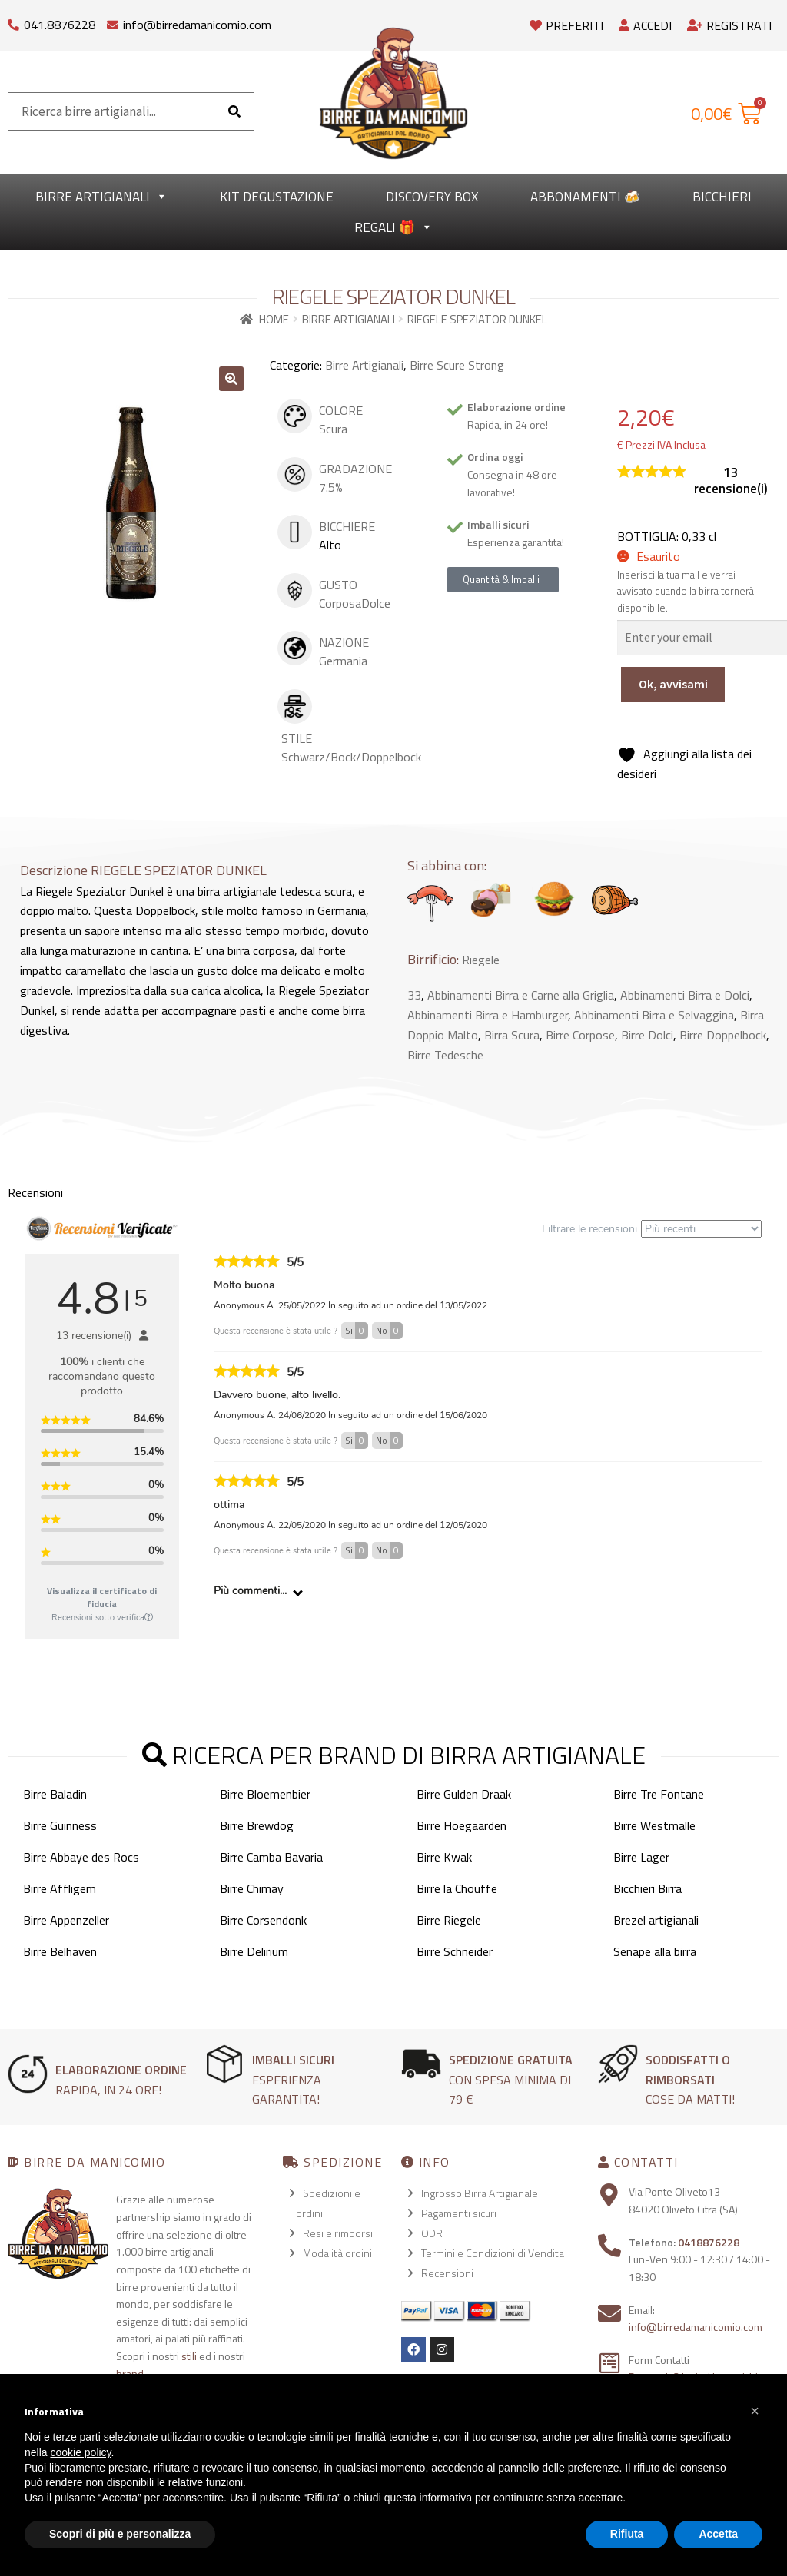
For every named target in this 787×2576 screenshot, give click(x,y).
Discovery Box (432, 197)
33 (414, 995)
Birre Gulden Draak (464, 1794)
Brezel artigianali (656, 1920)
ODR (432, 2233)
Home (274, 319)
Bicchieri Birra (647, 1888)
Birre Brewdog (257, 1825)
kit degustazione (277, 197)
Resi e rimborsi (338, 2233)
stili (189, 2356)
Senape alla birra (654, 1951)
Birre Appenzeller (66, 1920)
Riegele (481, 959)
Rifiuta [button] (627, 2534)
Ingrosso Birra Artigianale (479, 2193)
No (389, 1330)
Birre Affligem (59, 1888)
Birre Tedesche (445, 1055)
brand (130, 2373)
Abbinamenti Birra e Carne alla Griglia (520, 995)
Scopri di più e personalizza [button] (120, 2534)
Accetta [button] (718, 2534)
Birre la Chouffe (457, 1888)
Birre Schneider (455, 1951)
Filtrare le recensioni (652, 1229)
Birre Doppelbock (722, 1035)
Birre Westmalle (654, 1825)
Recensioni (447, 2273)
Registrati (729, 25)
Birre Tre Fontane (658, 1794)
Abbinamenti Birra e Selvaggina (654, 1015)
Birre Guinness (60, 1825)
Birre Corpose (580, 1035)
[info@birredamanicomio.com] (112, 21)
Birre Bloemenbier (265, 1794)
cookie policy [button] (80, 2452)
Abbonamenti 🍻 (585, 197)
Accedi (645, 25)
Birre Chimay (252, 1888)
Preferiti (566, 25)
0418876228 (708, 2242)
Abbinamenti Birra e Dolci (684, 995)
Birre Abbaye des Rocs (81, 1857)
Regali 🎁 (393, 227)
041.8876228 (59, 24)
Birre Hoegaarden (461, 1825)
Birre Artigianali (101, 196)
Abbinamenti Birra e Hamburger (487, 1015)
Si (356, 1330)
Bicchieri (722, 197)
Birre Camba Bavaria (271, 1857)
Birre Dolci (647, 1035)
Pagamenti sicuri (458, 2213)
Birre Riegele (449, 1920)
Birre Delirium (254, 1951)
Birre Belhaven (60, 1951)
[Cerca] (234, 111)
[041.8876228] (13, 21)
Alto (330, 544)
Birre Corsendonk (263, 1920)
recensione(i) (731, 481)
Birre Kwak (444, 1857)
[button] (231, 378)
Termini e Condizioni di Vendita (492, 2253)
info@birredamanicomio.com (197, 24)
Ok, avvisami (673, 683)
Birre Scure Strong (457, 365)
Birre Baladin (55, 1794)
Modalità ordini (337, 2253)
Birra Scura (512, 1035)
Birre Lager (641, 1857)
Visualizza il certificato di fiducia (102, 1597)
